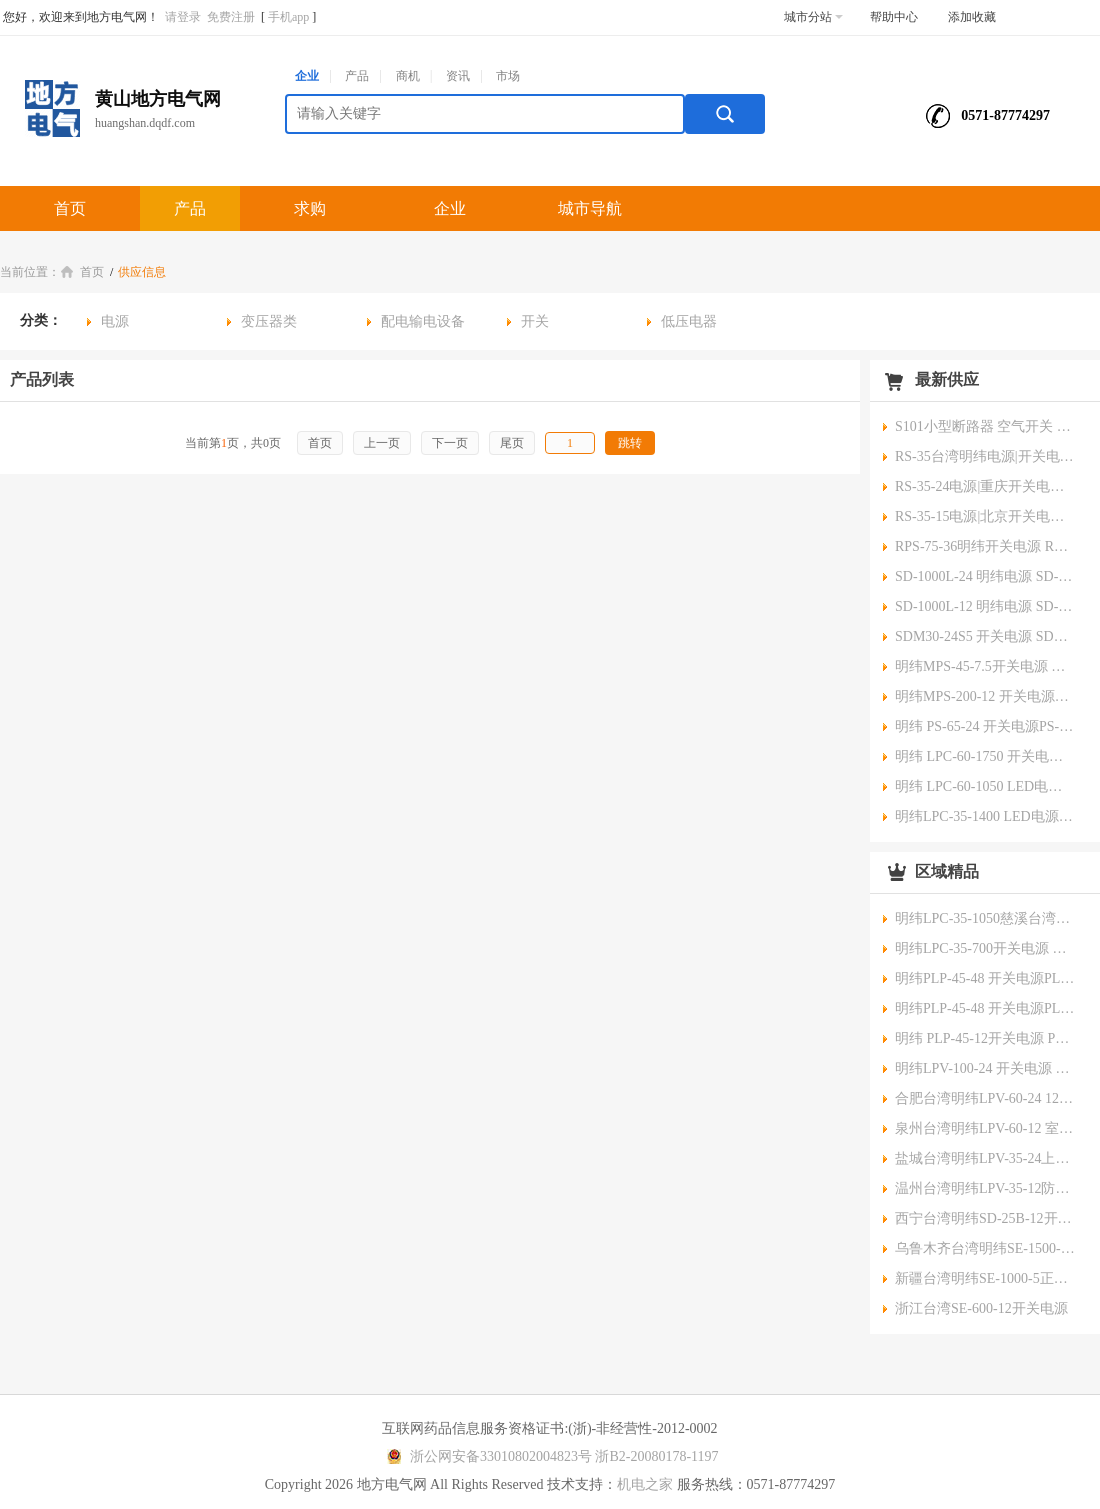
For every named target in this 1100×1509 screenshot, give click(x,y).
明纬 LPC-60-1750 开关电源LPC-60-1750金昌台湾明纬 (985, 756)
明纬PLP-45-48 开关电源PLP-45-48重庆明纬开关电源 (985, 978)
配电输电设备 (423, 321)
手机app (288, 17)
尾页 (512, 443)
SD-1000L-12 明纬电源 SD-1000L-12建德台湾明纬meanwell (985, 606)
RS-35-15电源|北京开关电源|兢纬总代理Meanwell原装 (985, 516)
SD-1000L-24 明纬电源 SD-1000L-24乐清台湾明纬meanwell (985, 576)
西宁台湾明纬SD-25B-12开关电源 (985, 1218)
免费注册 (231, 17)
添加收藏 (972, 17)
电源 (115, 321)
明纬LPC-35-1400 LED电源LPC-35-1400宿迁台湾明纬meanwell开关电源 (985, 816)
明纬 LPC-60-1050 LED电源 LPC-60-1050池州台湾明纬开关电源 (985, 786)
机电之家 (645, 1484)
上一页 (382, 443)
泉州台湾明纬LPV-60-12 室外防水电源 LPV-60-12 (985, 1128)
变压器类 (269, 321)
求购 (310, 208)
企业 (307, 76)
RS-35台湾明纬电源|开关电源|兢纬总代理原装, (985, 456)
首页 (70, 208)
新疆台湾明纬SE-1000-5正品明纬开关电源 (985, 1278)
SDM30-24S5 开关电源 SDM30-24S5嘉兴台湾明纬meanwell (985, 636)
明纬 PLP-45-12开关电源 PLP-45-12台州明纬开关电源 (985, 1038)
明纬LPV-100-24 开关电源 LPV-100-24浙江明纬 (985, 1068)
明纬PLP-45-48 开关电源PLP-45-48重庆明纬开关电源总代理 (985, 1008)
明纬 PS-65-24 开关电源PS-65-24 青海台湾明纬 (985, 726)
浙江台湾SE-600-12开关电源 (981, 1308)
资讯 (458, 76)
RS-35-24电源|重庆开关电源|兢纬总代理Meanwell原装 (985, 486)
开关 (535, 321)
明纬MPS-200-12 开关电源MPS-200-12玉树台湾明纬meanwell (985, 696)
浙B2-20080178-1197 (656, 1456)
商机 (408, 76)
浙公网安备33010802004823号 (486, 1456)
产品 (357, 76)
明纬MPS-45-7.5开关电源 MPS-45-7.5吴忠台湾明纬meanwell (985, 666)
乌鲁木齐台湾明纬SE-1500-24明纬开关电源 (985, 1248)
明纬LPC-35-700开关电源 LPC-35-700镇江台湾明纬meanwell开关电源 (985, 948)
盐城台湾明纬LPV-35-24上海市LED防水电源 (985, 1158)
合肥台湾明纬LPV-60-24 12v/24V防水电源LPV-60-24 (985, 1098)
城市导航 (590, 208)
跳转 (630, 443)
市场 (508, 76)
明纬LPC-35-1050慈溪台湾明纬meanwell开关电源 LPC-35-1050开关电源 (985, 918)
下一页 (450, 443)
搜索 (725, 114)
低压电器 (689, 321)
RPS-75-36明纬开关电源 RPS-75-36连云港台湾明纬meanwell (985, 546)
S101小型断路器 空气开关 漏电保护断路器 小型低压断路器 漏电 (985, 426)
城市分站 (813, 17)
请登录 (183, 17)
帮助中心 (894, 17)
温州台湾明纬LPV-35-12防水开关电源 (985, 1188)
